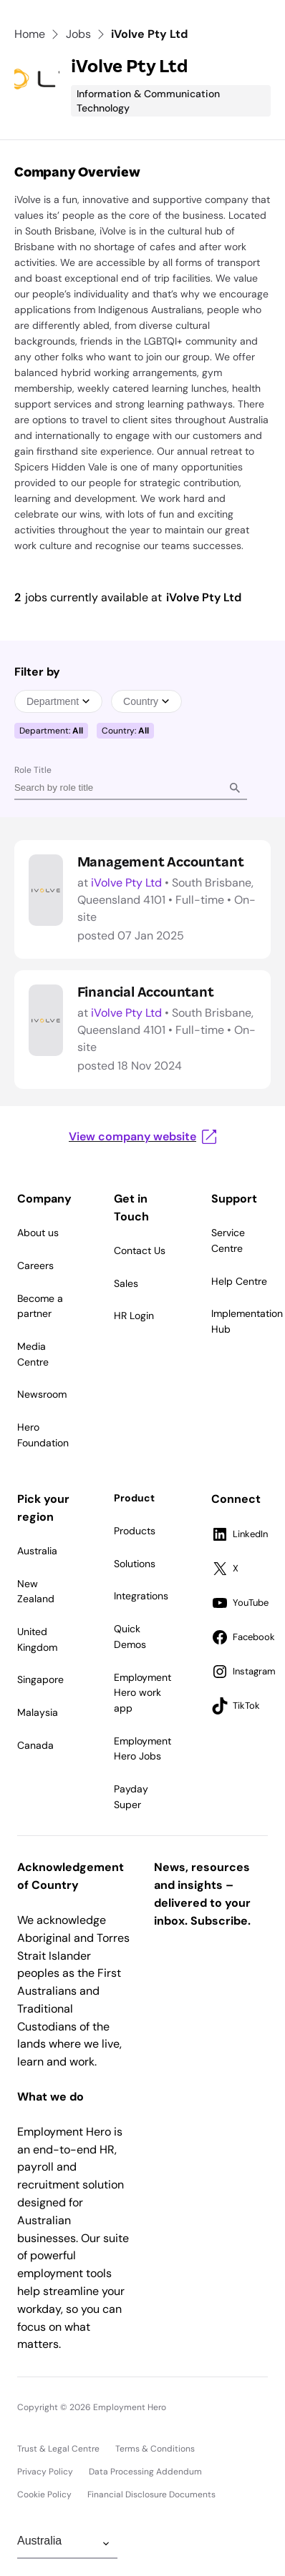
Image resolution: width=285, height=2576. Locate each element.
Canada (35, 1745)
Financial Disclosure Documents (151, 2494)
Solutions (134, 1563)
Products (134, 1530)
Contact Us (139, 1250)
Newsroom (42, 1394)
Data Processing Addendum (145, 2471)
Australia (37, 1550)
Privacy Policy (45, 2471)
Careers (35, 1265)
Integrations (141, 1595)
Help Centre (239, 1281)
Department (58, 701)
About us (38, 1232)
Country (146, 701)
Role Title (33, 770)
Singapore (40, 1679)
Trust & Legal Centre (58, 2448)
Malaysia (37, 1712)
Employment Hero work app (142, 1692)
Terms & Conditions (155, 2448)
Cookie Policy (44, 2494)
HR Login (134, 1315)
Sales (126, 1283)
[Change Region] (67, 2544)
